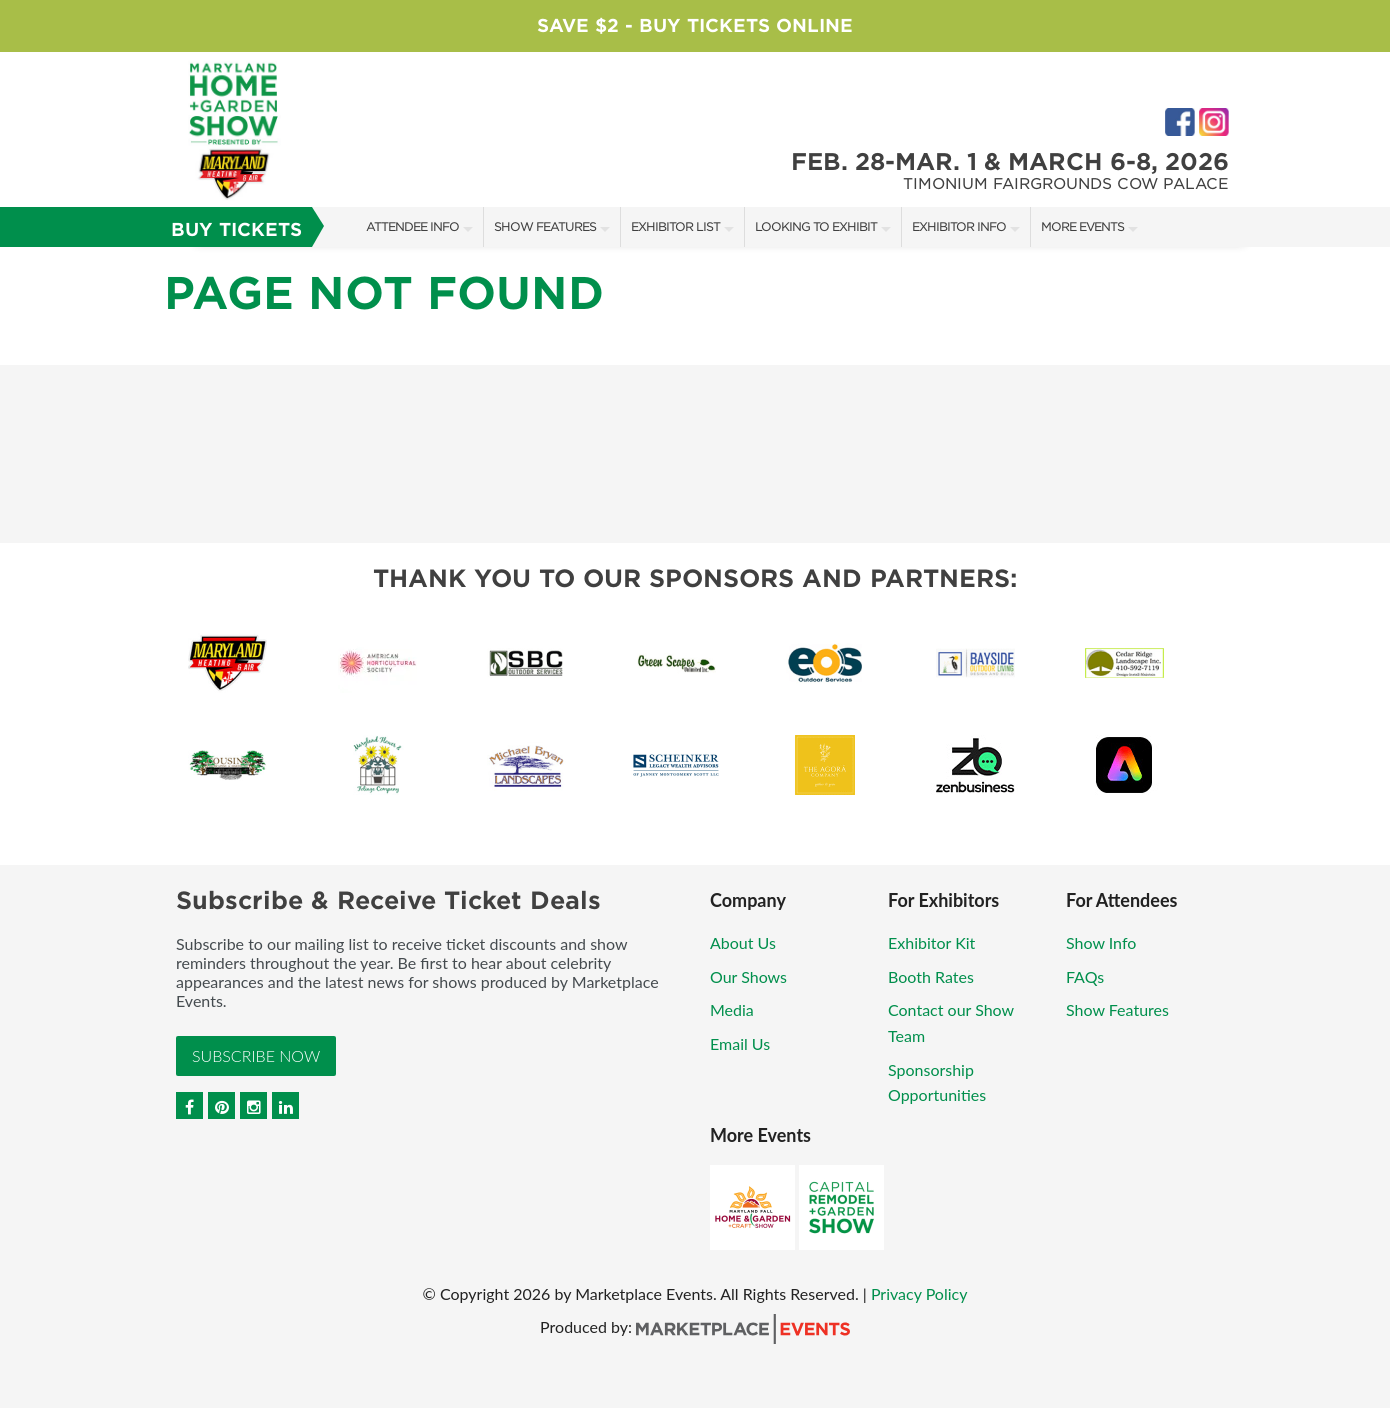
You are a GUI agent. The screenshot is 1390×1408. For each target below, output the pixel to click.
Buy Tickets (236, 229)
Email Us (740, 1043)
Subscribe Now (256, 1055)
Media (732, 1009)
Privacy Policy (919, 1293)
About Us (743, 942)
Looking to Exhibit (816, 226)
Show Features (545, 226)
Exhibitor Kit (931, 942)
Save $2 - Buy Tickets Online (695, 25)
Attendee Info (412, 226)
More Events (1082, 226)
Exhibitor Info (959, 226)
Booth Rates (931, 976)
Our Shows (748, 976)
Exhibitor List (675, 226)
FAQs (1085, 976)
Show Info (1101, 942)
